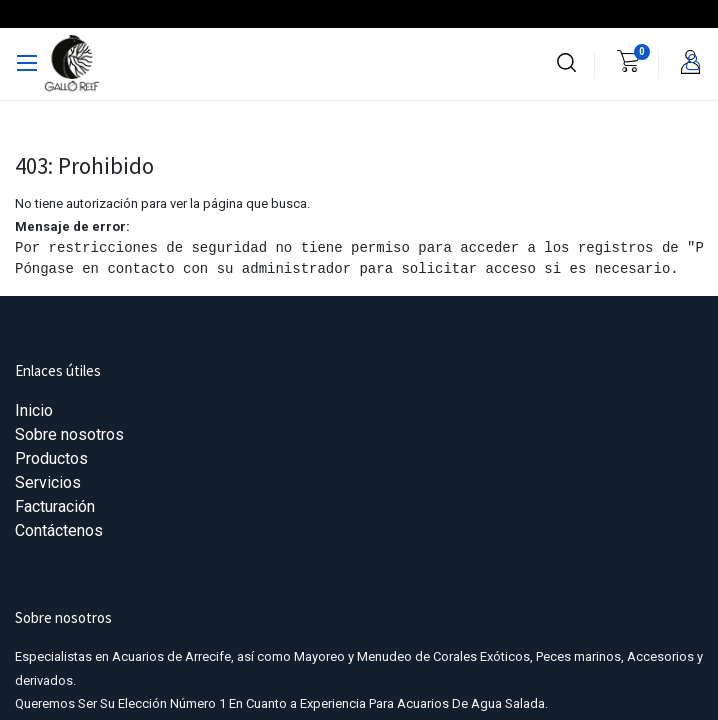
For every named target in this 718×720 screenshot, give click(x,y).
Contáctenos (59, 530)
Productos (51, 458)
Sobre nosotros (69, 434)
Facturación (55, 506)
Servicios (48, 482)
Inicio (34, 410)
